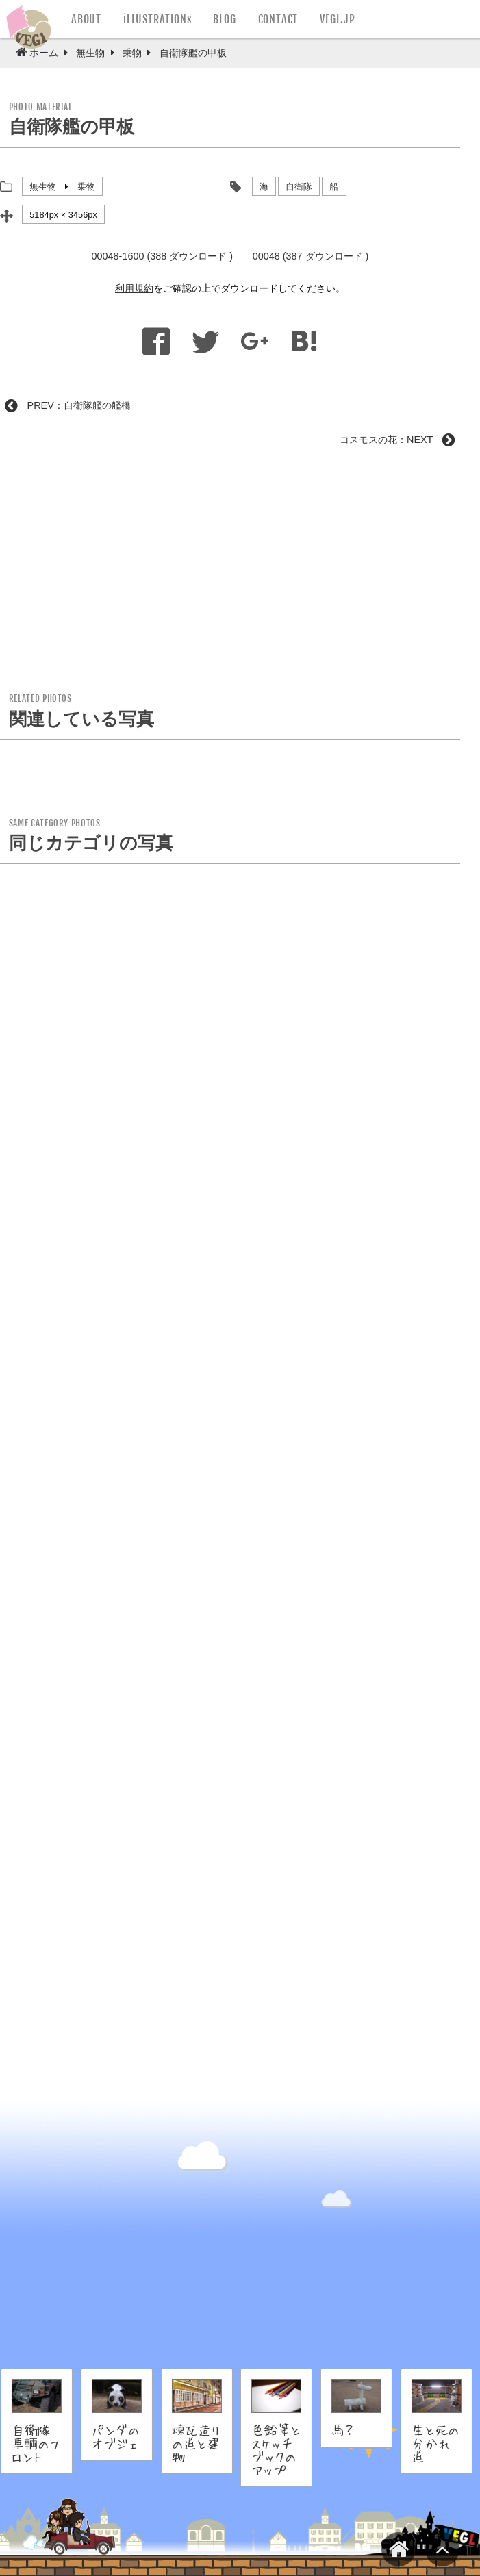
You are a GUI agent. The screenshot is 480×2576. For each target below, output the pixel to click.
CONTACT (278, 19)
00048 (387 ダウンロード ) (311, 256)
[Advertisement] (230, 574)
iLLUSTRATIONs (157, 19)
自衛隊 (299, 186)
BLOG (224, 19)
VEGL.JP (337, 19)
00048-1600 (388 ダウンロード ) (162, 256)
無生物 (42, 186)
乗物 (86, 186)
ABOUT (86, 19)
